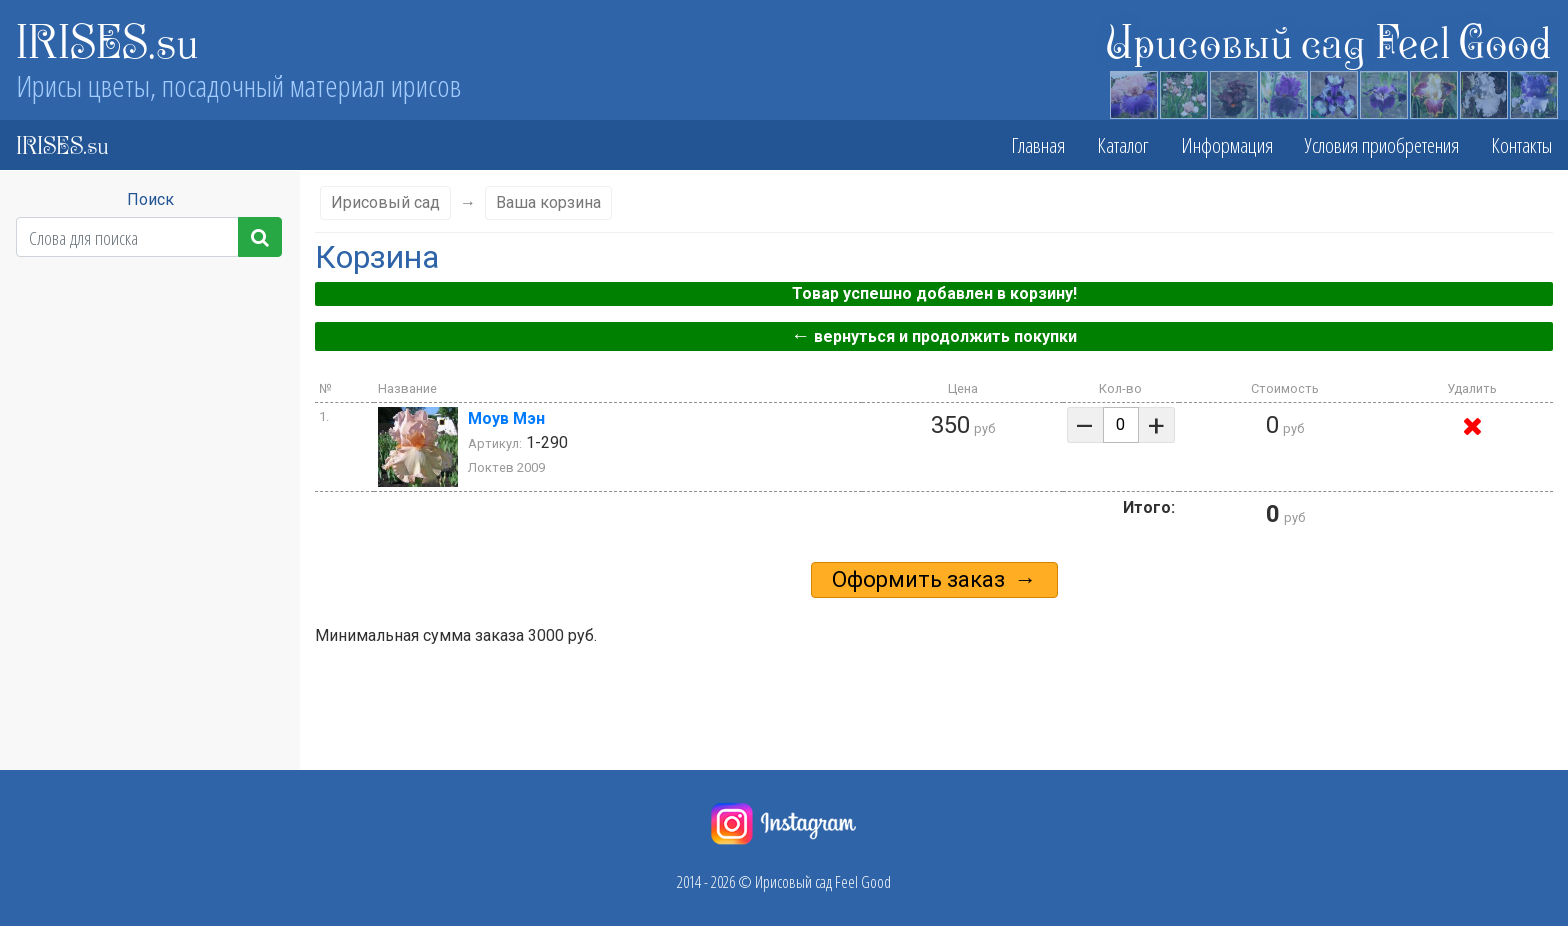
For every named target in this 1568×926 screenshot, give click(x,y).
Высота (141, 348)
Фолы (141, 552)
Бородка (142, 592)
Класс (141, 308)
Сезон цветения (142, 388)
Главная (1038, 145)
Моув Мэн (506, 418)
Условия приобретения (1382, 145)
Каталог (1123, 145)
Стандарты (141, 512)
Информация (1227, 145)
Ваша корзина (548, 202)
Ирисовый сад (385, 202)
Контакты (1521, 145)
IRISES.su (107, 40)
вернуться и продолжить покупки (934, 335)
